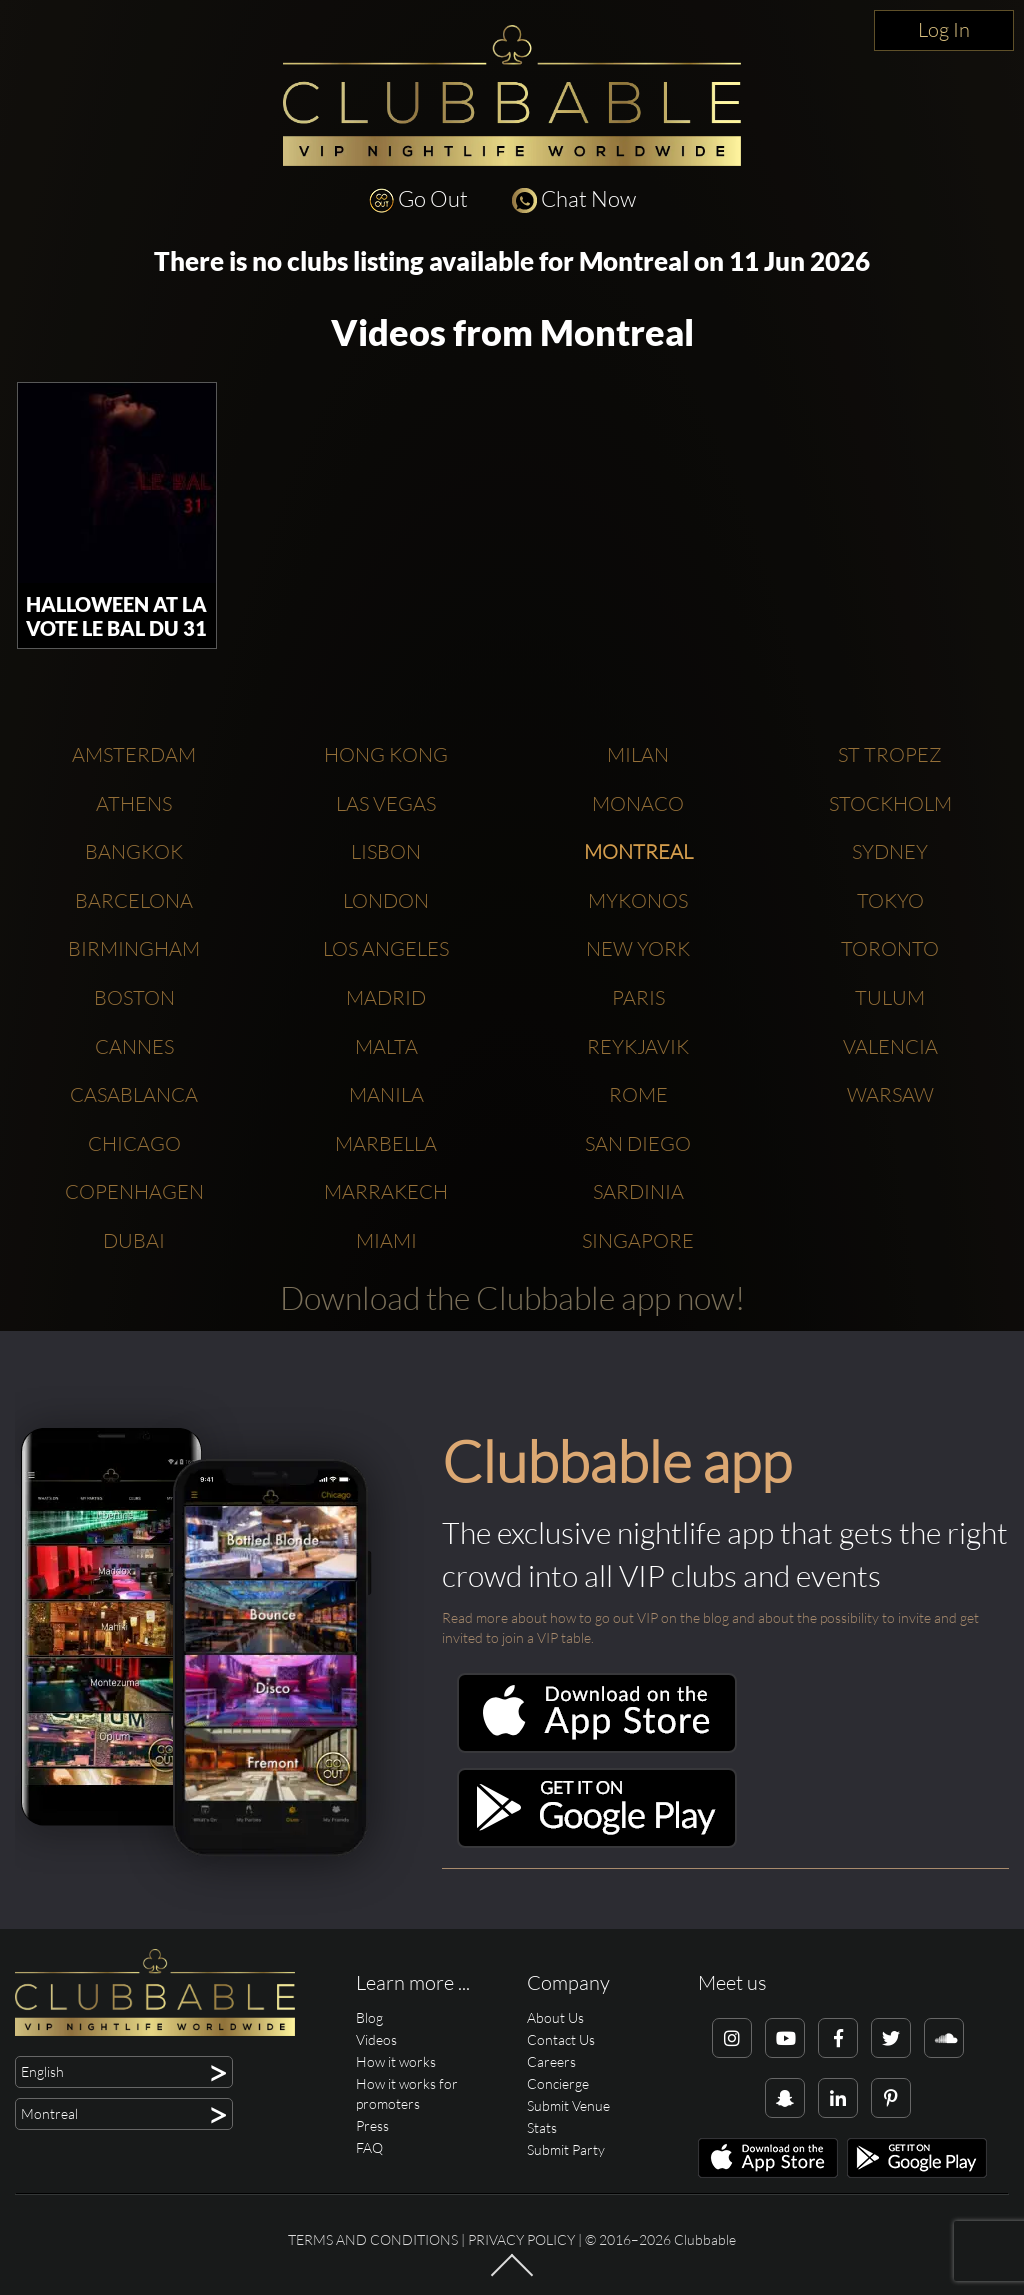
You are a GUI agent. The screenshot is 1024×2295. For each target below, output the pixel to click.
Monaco (638, 803)
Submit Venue (568, 2105)
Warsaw (890, 1094)
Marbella (386, 1143)
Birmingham (134, 948)
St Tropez (890, 754)
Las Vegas (386, 803)
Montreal (638, 851)
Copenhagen (134, 1191)
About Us (555, 2017)
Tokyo (890, 900)
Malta (386, 1046)
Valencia (890, 1046)
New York (638, 948)
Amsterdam (134, 754)
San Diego (638, 1143)
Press (372, 2125)
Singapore (638, 1240)
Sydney (890, 851)
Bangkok (134, 851)
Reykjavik (638, 1046)
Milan (638, 754)
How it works (396, 2061)
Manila (386, 1094)
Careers (551, 2061)
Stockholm (890, 803)
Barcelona (134, 900)
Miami (386, 1240)
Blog (369, 2017)
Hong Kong (386, 754)
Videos (376, 2039)
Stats (542, 2127)
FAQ (369, 2147)
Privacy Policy (521, 2239)
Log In (944, 29)
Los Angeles (386, 948)
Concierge (558, 2083)
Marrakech (386, 1191)
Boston (134, 997)
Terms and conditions (373, 2239)
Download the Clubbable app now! (512, 1297)
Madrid (386, 997)
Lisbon (386, 851)
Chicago (134, 1143)
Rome (638, 1094)
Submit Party (566, 2149)
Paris (638, 997)
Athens (134, 803)
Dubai (134, 1240)
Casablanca (134, 1094)
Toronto (890, 948)
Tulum (890, 997)
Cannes (134, 1046)
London (386, 900)
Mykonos (638, 900)
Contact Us (561, 2039)
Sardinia (638, 1191)
